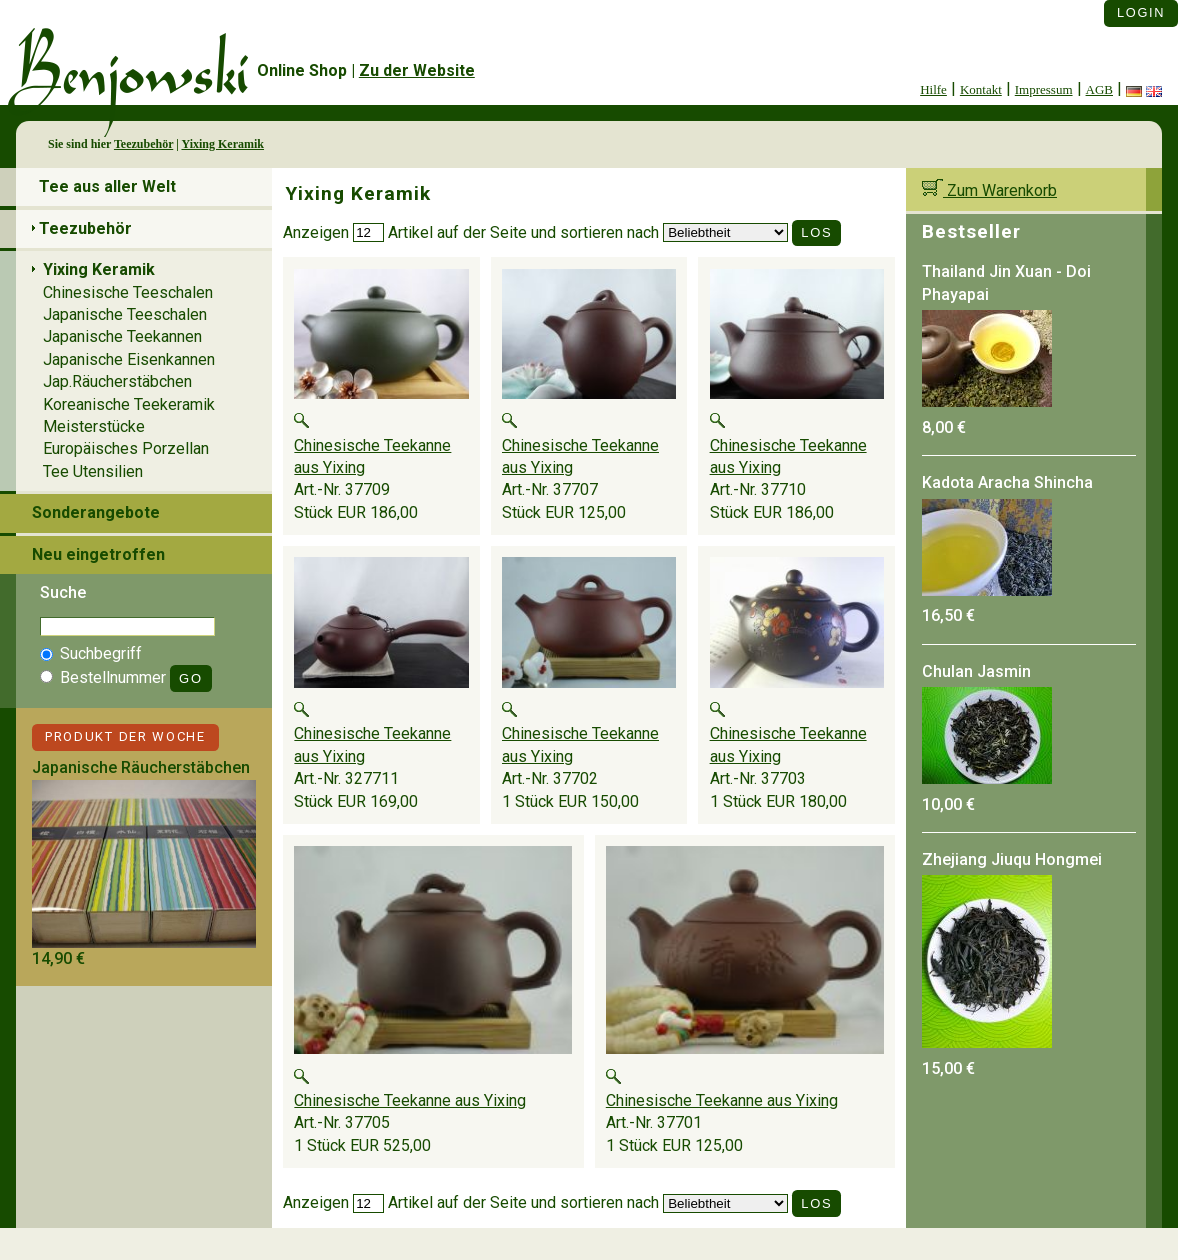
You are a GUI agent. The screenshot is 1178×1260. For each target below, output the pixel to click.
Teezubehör (143, 144)
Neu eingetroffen (98, 554)
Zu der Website (417, 70)
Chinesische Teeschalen (128, 292)
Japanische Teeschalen (125, 314)
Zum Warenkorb (989, 190)
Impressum (1044, 89)
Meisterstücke (94, 426)
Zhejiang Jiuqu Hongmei (1012, 859)
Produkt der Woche (125, 736)
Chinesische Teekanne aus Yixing (410, 1100)
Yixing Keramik (222, 144)
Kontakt (981, 89)
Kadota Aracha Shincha (1007, 482)
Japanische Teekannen (122, 336)
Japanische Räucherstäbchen (141, 767)
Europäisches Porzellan (126, 448)
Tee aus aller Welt (107, 186)
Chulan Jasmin (976, 671)
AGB (1099, 89)
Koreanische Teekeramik (129, 404)
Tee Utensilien (93, 471)
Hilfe (933, 89)
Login (1141, 12)
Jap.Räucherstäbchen (117, 381)
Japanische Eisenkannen (129, 359)
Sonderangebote (96, 512)
